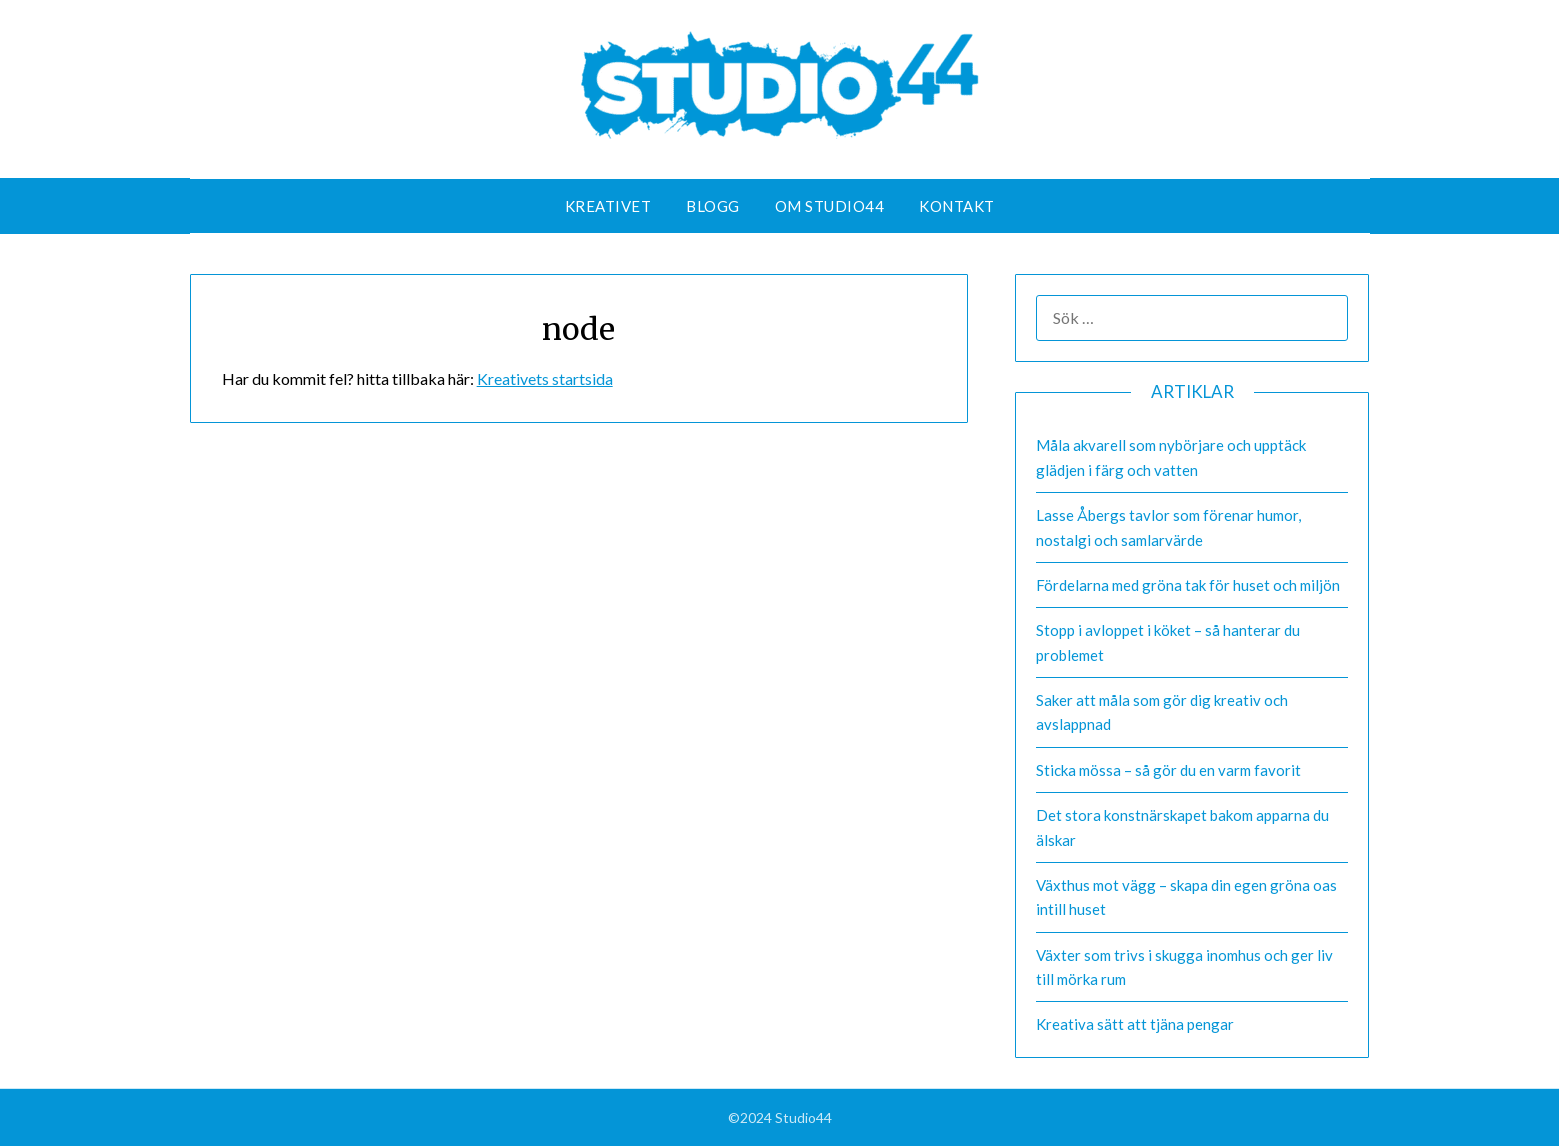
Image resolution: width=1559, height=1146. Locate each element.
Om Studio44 (830, 206)
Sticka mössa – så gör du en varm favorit (1168, 770)
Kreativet (608, 206)
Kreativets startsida (545, 378)
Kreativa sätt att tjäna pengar (1135, 1024)
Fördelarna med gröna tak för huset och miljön (1188, 585)
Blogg (713, 206)
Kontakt (957, 206)
